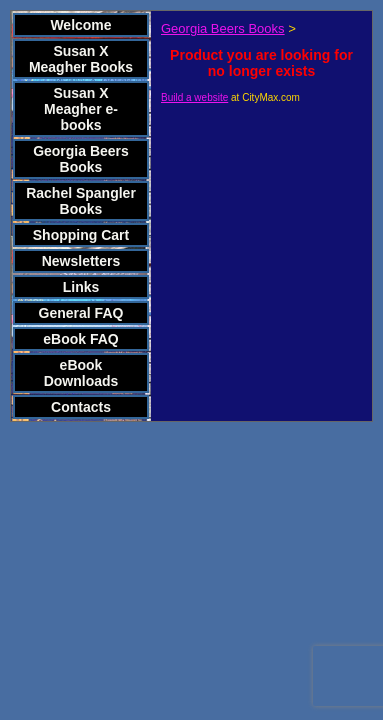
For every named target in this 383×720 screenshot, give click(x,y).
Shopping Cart (81, 235)
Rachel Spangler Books (81, 201)
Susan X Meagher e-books (81, 109)
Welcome (80, 25)
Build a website (194, 97)
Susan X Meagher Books (81, 59)
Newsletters (81, 261)
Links (81, 287)
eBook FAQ (80, 339)
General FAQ (81, 313)
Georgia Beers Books (81, 159)
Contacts (81, 407)
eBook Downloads (81, 373)
